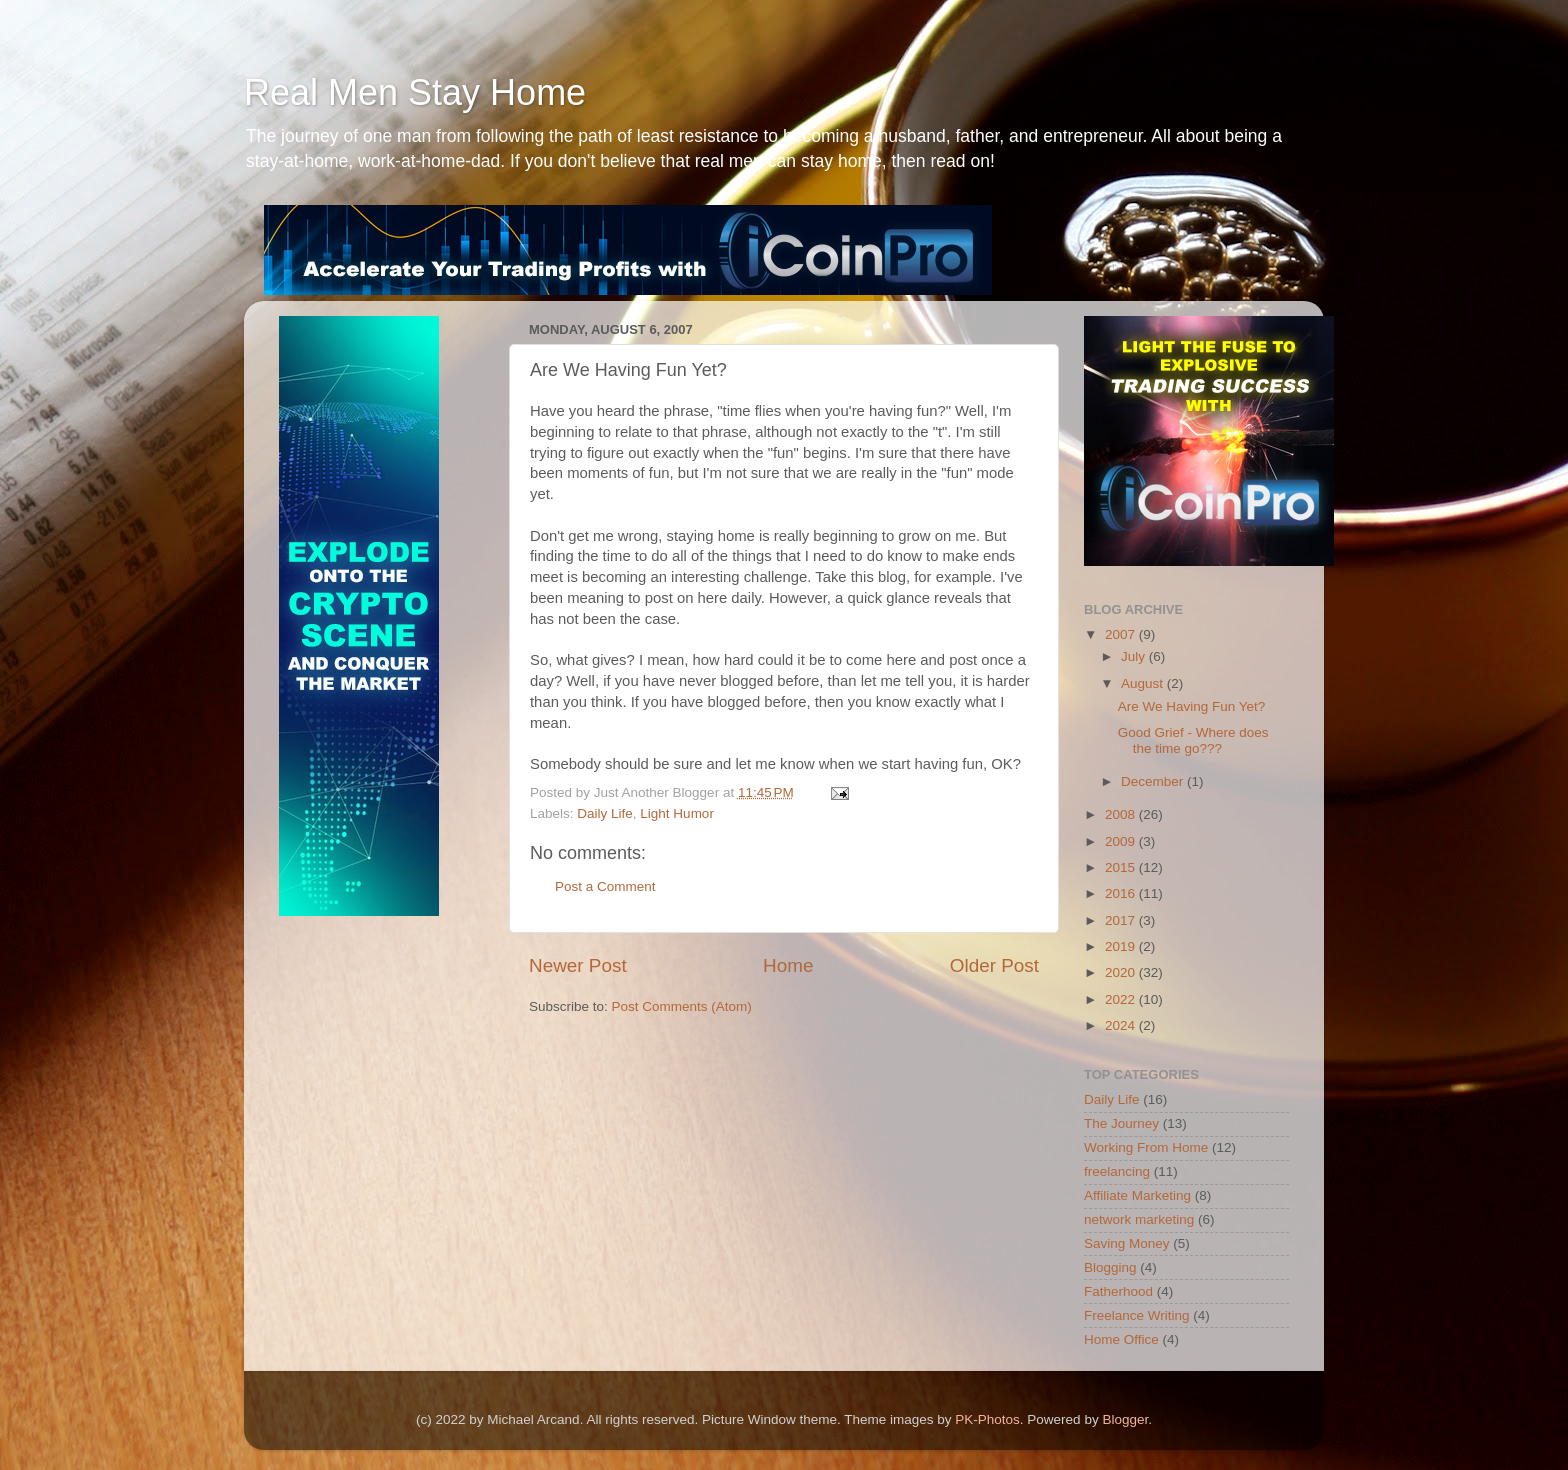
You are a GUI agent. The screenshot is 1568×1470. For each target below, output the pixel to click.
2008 (1122, 814)
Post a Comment (605, 886)
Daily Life (605, 813)
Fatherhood (1118, 1291)
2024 (1122, 1025)
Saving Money (1127, 1243)
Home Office (1121, 1339)
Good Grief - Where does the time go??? (1193, 740)
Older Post (994, 965)
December (1154, 781)
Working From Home (1146, 1147)
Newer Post (578, 965)
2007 (1122, 634)
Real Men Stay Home (415, 92)
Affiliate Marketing (1137, 1195)
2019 (1122, 946)
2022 (1122, 999)
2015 (1122, 867)
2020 (1122, 972)
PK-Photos (987, 1419)
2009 (1122, 841)
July (1135, 656)
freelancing (1117, 1171)
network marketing (1139, 1219)
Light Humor (677, 813)
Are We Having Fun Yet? (1192, 706)
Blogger (1125, 1419)
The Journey (1121, 1123)
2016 (1122, 893)
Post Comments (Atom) (682, 1006)
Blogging (1110, 1267)
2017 (1122, 920)
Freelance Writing (1137, 1315)
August (1144, 683)
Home (788, 965)
